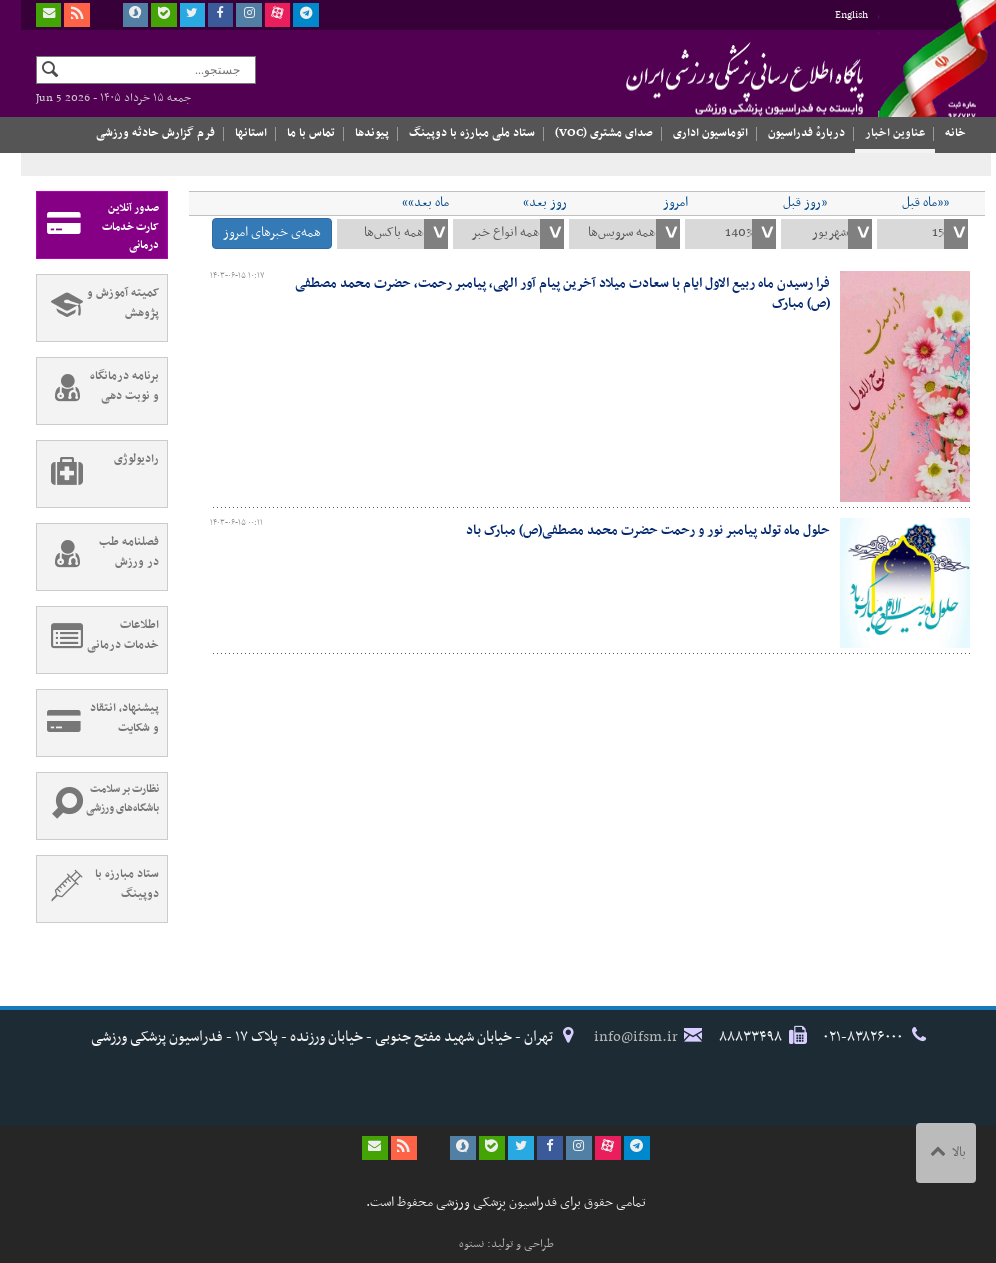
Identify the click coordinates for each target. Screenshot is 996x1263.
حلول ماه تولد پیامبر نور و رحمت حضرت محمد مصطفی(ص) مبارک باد (648, 530)
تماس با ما (311, 133)
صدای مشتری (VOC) (604, 133)
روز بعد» (545, 203)
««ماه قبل (925, 203)
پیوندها (372, 133)
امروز (675, 203)
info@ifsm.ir (636, 1037)
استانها (251, 133)
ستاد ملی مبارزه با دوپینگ (472, 133)
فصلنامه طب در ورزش (98, 557)
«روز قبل (805, 203)
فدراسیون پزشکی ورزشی (701, 77)
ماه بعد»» (425, 203)
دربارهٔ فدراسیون (806, 133)
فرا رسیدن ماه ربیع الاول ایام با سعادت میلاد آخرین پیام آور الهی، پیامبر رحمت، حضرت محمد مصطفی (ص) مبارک (562, 294)
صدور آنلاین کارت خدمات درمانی (98, 225)
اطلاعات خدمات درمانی (98, 640)
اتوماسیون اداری (710, 133)
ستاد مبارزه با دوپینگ (98, 889)
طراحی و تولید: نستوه (506, 1244)
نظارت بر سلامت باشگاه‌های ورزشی (98, 806)
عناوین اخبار (895, 133)
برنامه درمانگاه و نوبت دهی (98, 391)
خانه (955, 133)
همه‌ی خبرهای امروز (272, 232)
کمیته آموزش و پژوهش (98, 308)
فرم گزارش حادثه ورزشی (155, 133)
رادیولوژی (98, 474)
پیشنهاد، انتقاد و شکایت (98, 723)
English (851, 15)
